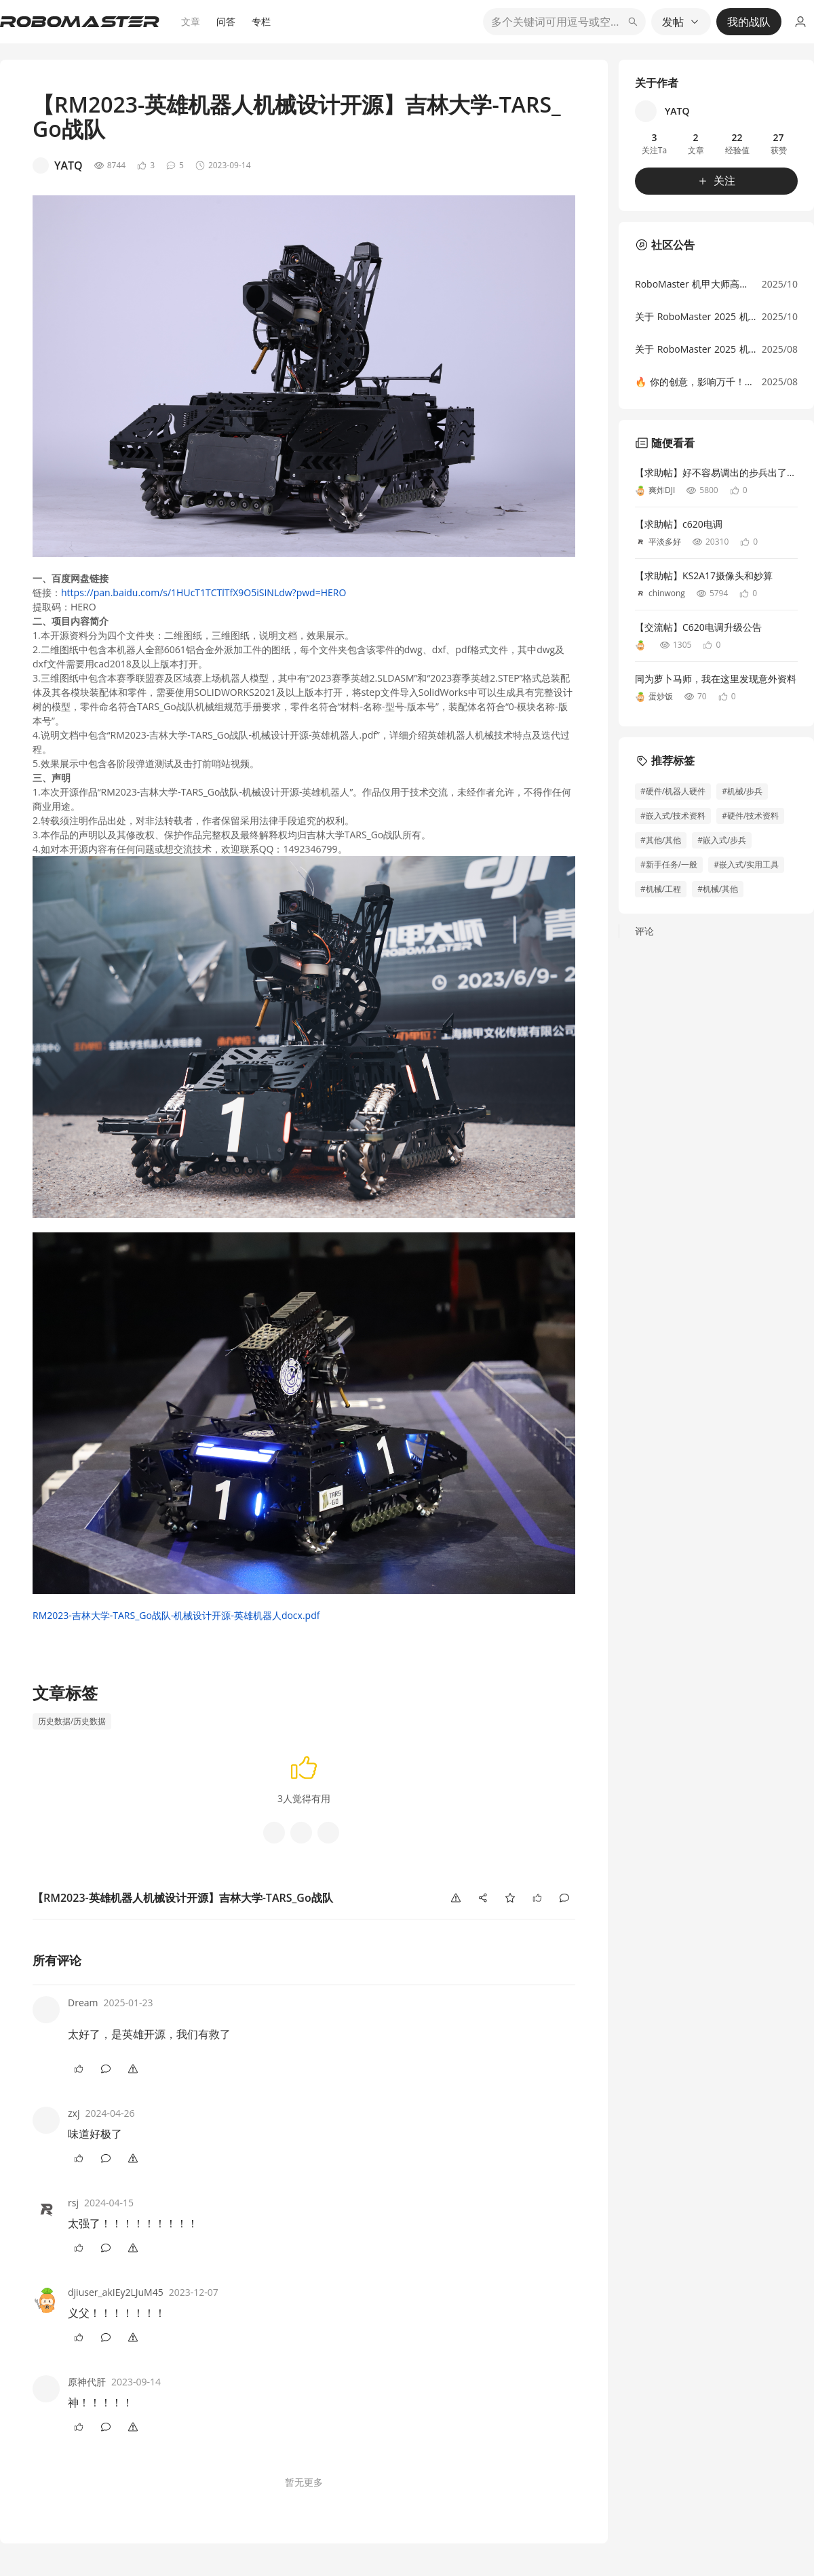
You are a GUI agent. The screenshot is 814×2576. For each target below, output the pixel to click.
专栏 (261, 21)
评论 (644, 930)
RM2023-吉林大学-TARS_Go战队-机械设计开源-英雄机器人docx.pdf (176, 1615)
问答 (225, 21)
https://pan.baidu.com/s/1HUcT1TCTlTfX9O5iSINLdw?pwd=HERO (203, 592)
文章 (190, 21)
